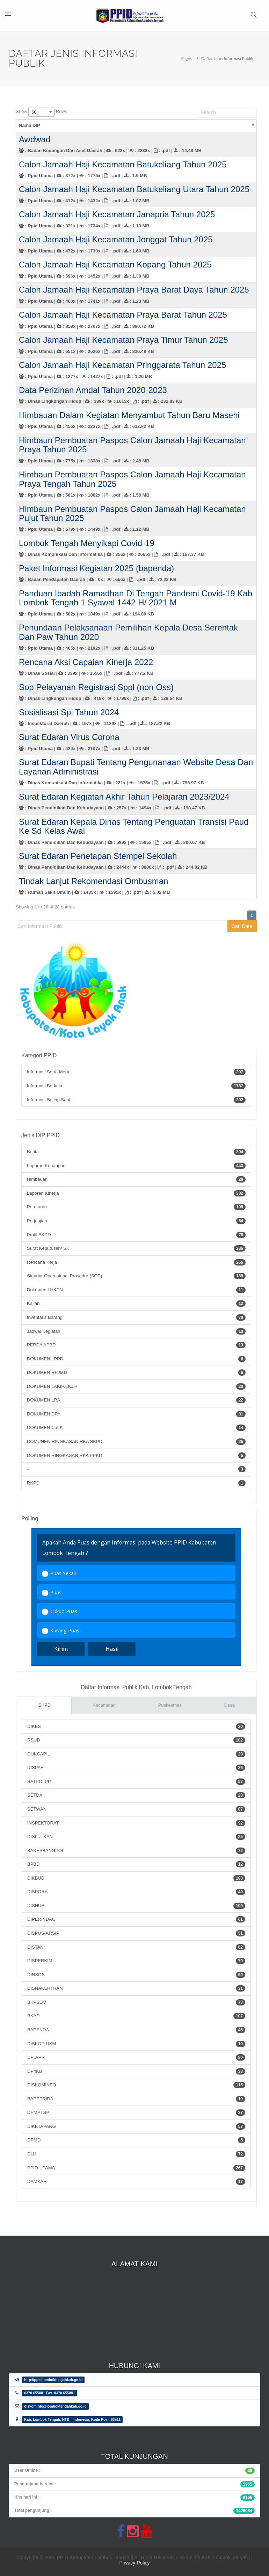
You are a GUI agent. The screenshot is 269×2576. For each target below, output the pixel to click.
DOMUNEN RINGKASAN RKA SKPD (136, 1441)
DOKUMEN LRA (136, 1400)
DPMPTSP (136, 2112)
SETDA (136, 1795)
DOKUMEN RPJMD (136, 1372)
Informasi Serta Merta (136, 1072)
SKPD (44, 1705)
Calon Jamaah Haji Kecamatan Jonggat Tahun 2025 (116, 239)
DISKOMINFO (136, 2085)
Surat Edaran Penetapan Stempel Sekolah (98, 856)
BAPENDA (136, 2030)
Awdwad (34, 139)
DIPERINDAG (136, 1919)
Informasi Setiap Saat (136, 1100)
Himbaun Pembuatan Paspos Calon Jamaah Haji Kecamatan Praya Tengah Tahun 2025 (132, 479)
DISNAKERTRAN (136, 1988)
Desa (229, 1705)
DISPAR (136, 1768)
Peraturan (136, 1207)
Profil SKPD (136, 1235)
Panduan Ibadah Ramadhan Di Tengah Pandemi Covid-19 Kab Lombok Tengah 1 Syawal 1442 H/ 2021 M (135, 598)
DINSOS (136, 1975)
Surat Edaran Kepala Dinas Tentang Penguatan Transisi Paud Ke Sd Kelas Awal (133, 826)
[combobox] (41, 112)
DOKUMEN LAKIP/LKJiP (136, 1386)
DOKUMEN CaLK (136, 1428)
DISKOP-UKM (136, 2044)
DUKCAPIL (136, 1754)
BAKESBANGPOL (136, 1851)
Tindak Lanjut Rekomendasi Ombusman (93, 881)
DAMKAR (136, 2181)
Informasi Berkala (136, 1086)
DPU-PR (136, 2057)
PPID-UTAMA (136, 2168)
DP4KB (136, 2071)
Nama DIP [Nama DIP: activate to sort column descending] (29, 125)
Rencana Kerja (136, 1262)
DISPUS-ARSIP (136, 1933)
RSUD (136, 1740)
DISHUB (136, 1906)
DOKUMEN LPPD (136, 1359)
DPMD (136, 2140)
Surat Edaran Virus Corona (69, 737)
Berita (136, 1152)
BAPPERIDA (136, 2099)
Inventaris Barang (136, 1317)
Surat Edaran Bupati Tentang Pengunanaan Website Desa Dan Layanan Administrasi (136, 766)
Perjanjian (136, 1221)
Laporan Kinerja (136, 1193)
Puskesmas (170, 1705)
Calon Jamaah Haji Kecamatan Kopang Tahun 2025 (115, 264)
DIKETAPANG (136, 2126)
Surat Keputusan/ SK (136, 1248)
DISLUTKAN (136, 1837)
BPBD (136, 1864)
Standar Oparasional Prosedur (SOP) (136, 1276)
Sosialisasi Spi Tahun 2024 (69, 712)
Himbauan (136, 1179)
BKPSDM (136, 2002)
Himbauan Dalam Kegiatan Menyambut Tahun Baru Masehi (129, 415)
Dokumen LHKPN (136, 1290)
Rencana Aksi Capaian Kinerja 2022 (86, 662)
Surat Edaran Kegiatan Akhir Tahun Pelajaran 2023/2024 (124, 796)
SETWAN (136, 1809)
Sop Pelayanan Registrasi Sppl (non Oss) (96, 687)
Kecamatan (104, 1705)
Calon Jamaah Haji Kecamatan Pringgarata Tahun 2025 (122, 365)
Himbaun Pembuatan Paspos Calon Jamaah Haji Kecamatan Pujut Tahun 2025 (132, 513)
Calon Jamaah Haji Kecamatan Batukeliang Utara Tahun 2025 (134, 189)
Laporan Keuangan (136, 1166)
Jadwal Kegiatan (136, 1331)
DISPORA (136, 1892)
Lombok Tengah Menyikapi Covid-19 (86, 543)
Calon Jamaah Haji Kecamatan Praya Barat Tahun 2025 (123, 314)
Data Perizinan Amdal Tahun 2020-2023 (93, 390)
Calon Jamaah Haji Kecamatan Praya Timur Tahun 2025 (123, 340)
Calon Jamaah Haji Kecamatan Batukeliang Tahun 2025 (123, 164)
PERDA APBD (136, 1345)
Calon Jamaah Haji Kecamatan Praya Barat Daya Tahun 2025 (134, 289)
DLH (136, 2154)
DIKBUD (136, 1878)
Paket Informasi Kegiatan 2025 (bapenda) (96, 568)
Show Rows (41, 112)
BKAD (136, 2016)
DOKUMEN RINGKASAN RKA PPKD (136, 1455)
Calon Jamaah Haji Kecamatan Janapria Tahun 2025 (117, 214)
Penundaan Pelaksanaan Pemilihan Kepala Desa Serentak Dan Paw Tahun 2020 (128, 632)
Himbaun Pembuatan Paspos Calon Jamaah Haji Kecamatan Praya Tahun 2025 (132, 445)
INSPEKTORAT (136, 1823)
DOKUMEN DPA (136, 1414)
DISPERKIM (136, 1961)
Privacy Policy (134, 2563)
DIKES (136, 1726)
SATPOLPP (136, 1781)
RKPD (136, 1483)
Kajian (136, 1303)
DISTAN (136, 1947)
